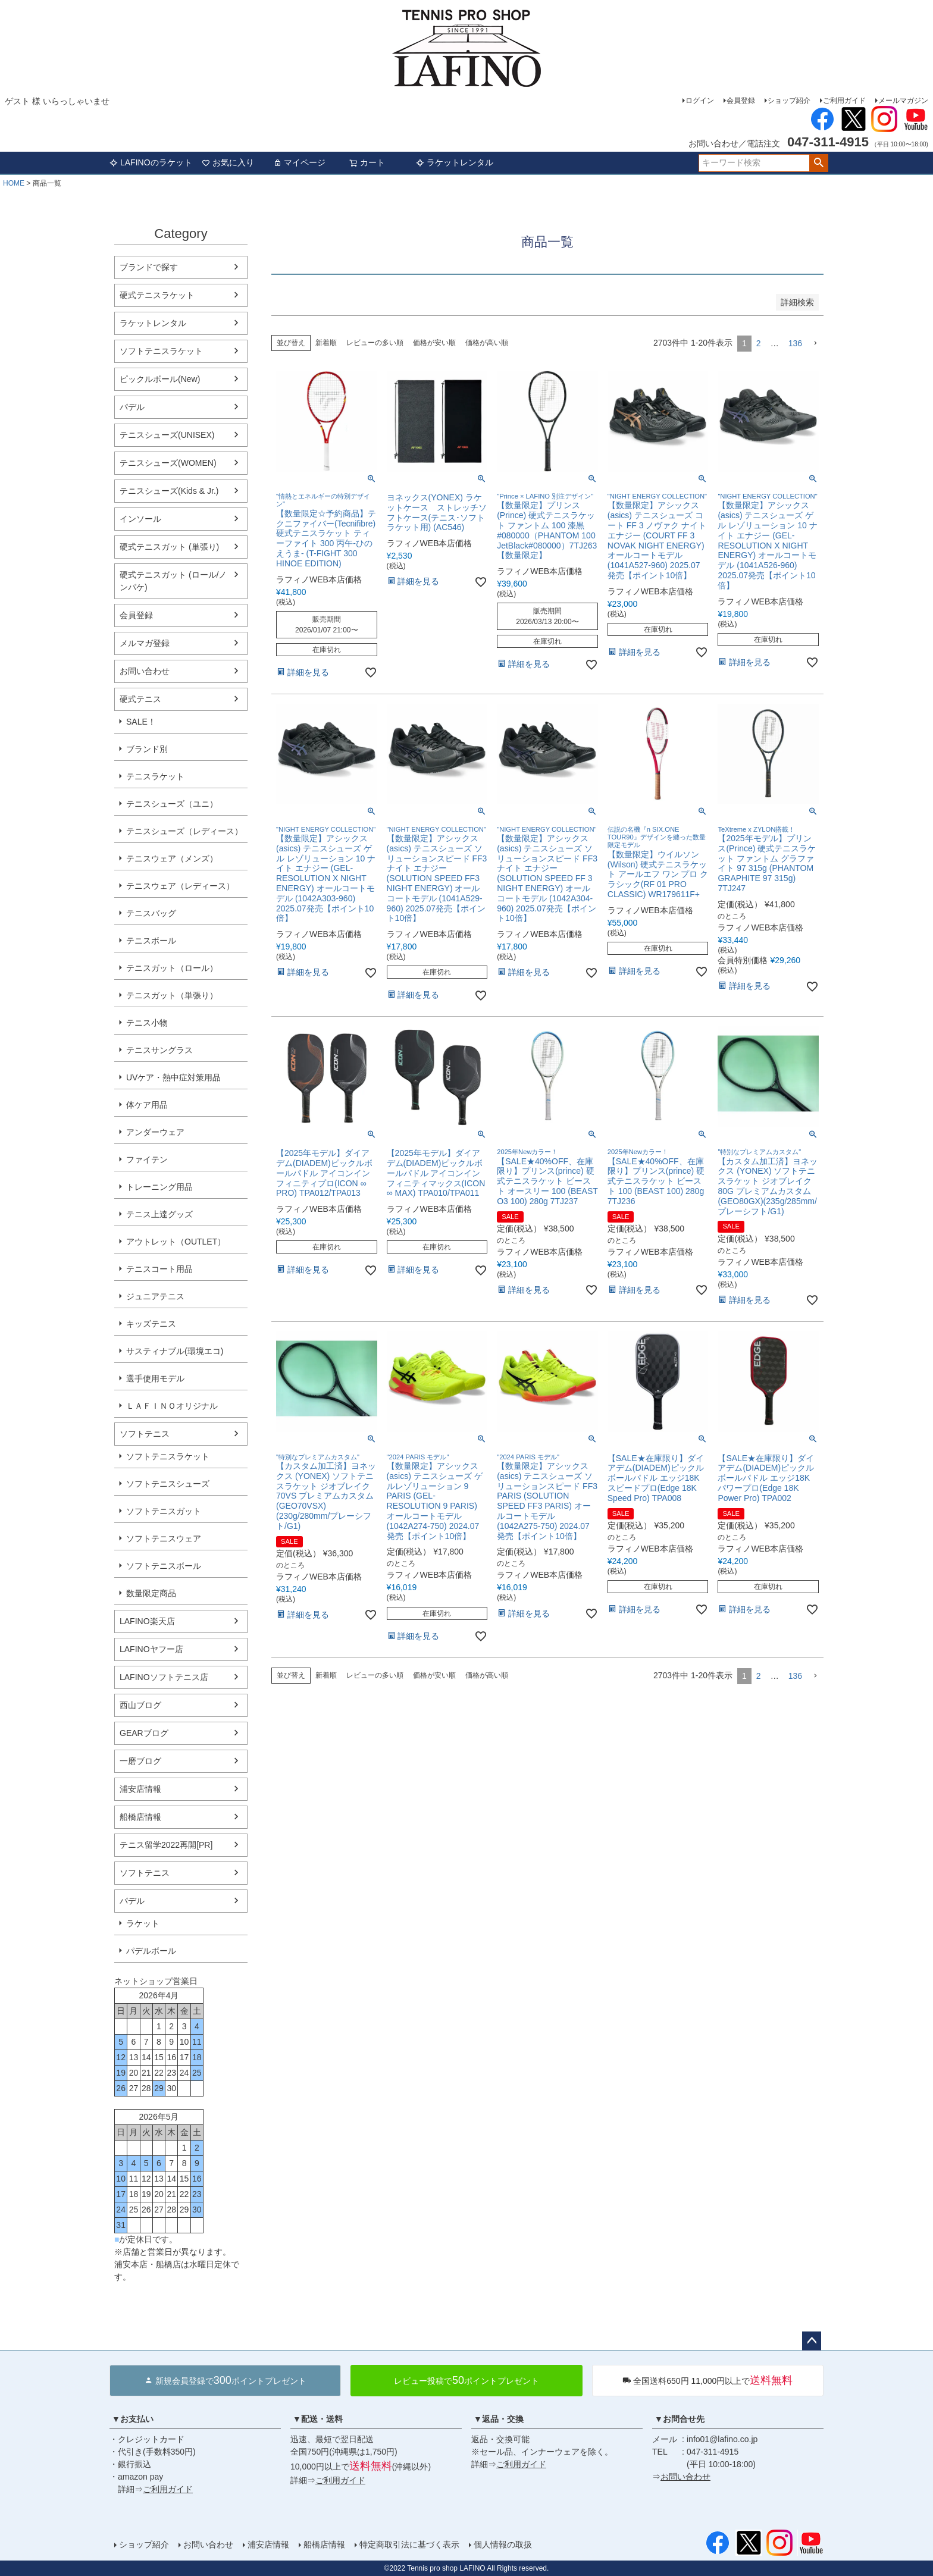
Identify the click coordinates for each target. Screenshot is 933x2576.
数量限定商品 (151, 1593)
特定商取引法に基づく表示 (409, 2544)
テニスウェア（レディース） (180, 886)
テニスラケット (155, 776)
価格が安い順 (434, 343)
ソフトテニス (145, 1434)
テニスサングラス (159, 1050)
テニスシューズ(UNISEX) (167, 435)
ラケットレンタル (454, 162)
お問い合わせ (145, 671)
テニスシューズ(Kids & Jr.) (169, 491)
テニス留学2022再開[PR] (166, 1845)
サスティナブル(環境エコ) (174, 1351)
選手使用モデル (155, 1378)
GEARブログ (144, 1733)
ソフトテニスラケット (161, 351)
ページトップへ (811, 2341)
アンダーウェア (155, 1132)
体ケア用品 (147, 1105)
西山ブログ (140, 1705)
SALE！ (141, 721)
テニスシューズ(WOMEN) (168, 463)
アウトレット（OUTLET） (176, 1241)
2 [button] (758, 343)
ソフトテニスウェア (163, 1538)
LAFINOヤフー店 (151, 1649)
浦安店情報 (140, 1789)
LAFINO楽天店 (147, 1621)
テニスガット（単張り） (172, 995)
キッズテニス (151, 1323)
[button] (815, 343)
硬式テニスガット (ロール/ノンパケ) (173, 581)
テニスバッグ (151, 913)
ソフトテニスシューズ (167, 1483)
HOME (13, 183)
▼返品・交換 (499, 2419)
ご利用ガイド (844, 100)
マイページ (299, 162)
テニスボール (151, 940)
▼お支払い (133, 2419)
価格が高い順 (486, 343)
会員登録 (741, 100)
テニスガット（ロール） (172, 968)
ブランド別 (147, 749)
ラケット (142, 1923)
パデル (132, 407)
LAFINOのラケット (150, 162)
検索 (818, 163)
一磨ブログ (140, 1761)
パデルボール (151, 1950)
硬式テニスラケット (157, 295)
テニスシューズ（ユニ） (172, 803)
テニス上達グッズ (159, 1214)
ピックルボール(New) (160, 379)
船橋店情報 (140, 1817)
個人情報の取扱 (503, 2544)
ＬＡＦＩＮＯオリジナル (172, 1406)
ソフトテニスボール (163, 1566)
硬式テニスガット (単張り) (169, 546)
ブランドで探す (149, 267)
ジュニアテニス (155, 1296)
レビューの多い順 (374, 343)
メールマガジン (903, 100)
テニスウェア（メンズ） (172, 858)
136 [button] (795, 343)
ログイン (699, 100)
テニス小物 (147, 1022)
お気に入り (228, 162)
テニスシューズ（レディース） (184, 831)
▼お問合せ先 (680, 2419)
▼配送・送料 (318, 2419)
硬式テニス (140, 699)
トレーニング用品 (159, 1187)
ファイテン (147, 1159)
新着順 (326, 343)
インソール (140, 519)
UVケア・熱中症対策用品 (173, 1077)
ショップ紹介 (789, 100)
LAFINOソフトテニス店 (164, 1677)
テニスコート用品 (159, 1269)
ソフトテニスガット (163, 1511)
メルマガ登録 (145, 643)
